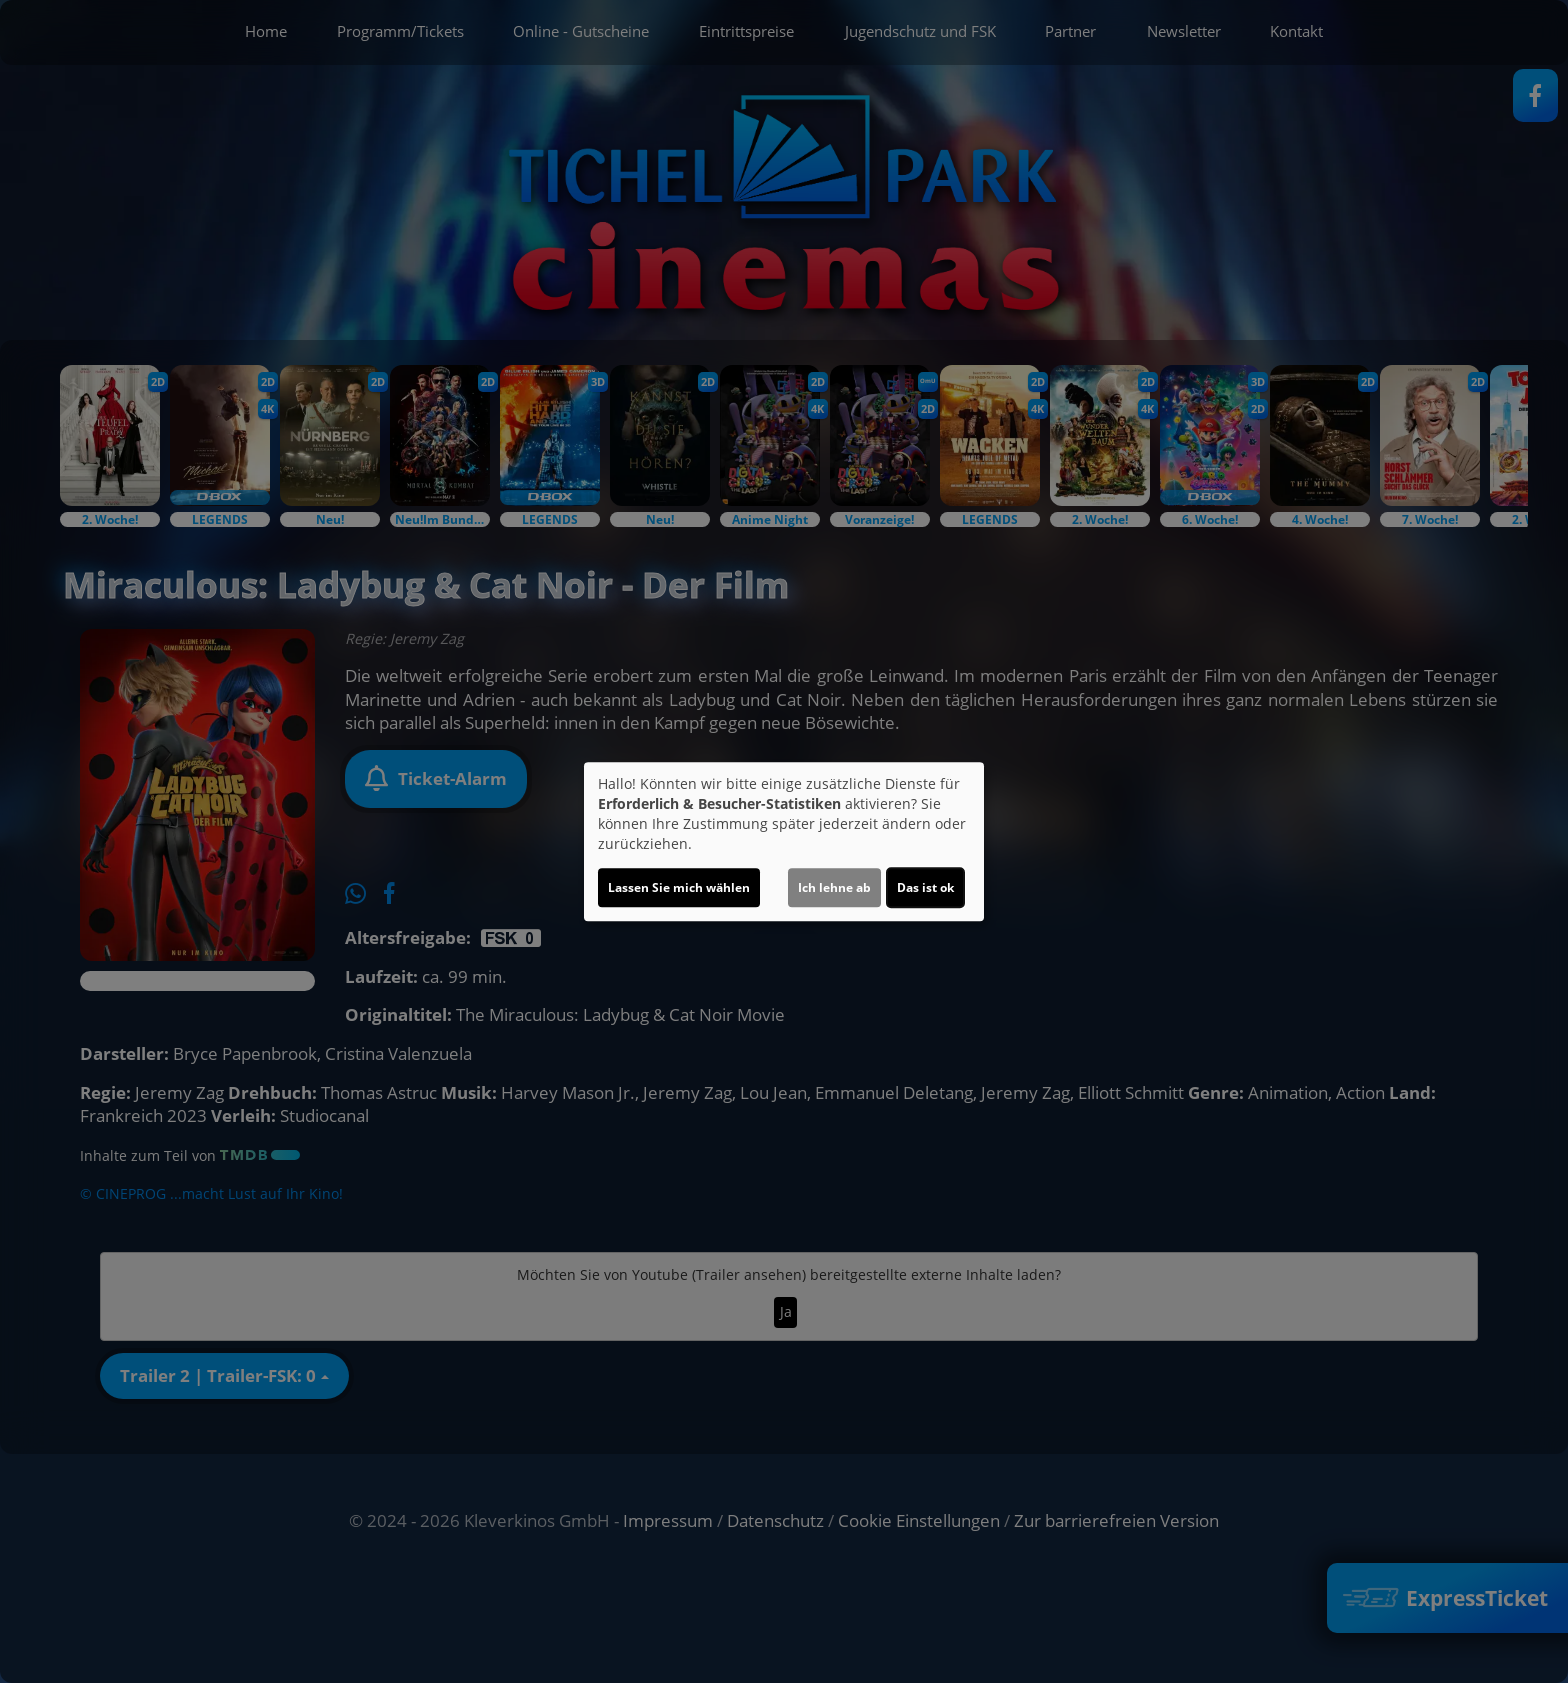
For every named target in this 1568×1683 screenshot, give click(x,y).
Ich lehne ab (834, 887)
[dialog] (784, 842)
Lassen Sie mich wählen (679, 887)
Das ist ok (925, 887)
